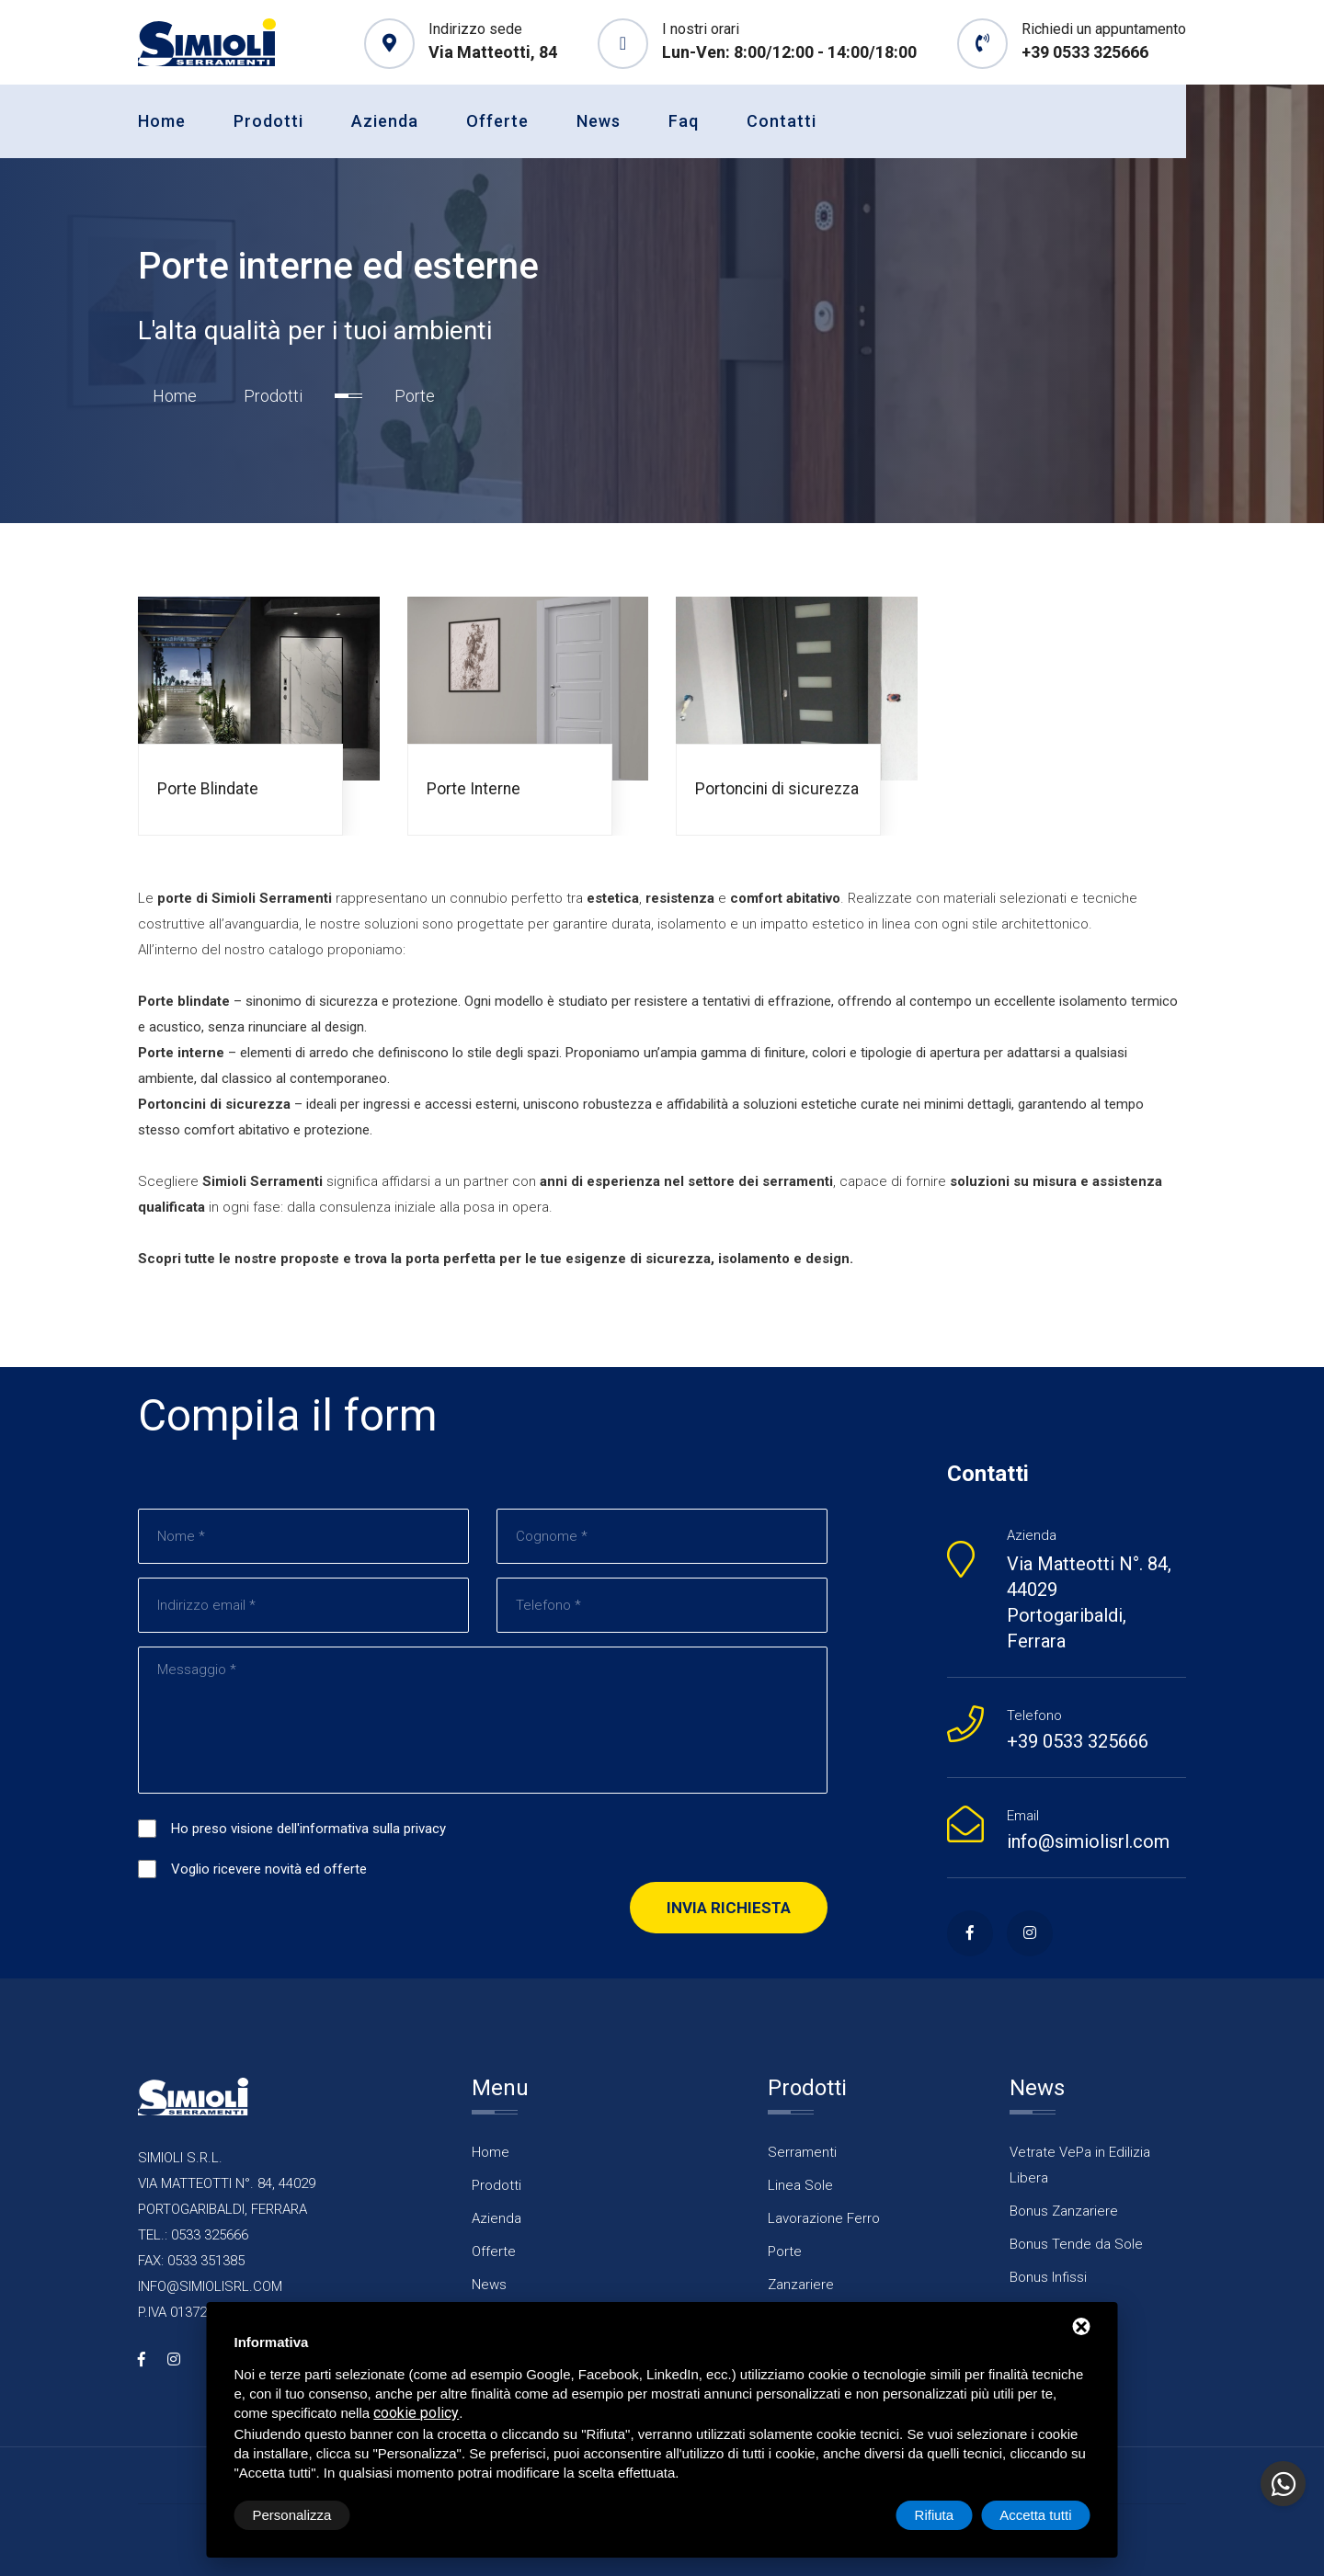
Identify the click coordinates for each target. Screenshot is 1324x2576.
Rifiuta (934, 2515)
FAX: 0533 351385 (191, 2261)
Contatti (781, 121)
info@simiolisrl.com (1088, 1842)
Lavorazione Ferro (824, 2219)
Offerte (497, 121)
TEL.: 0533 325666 (193, 2236)
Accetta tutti (1035, 2515)
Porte (785, 2252)
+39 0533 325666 (1085, 52)
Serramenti (802, 2153)
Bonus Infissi (1048, 2278)
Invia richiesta (729, 1908)
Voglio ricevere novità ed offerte (269, 1870)
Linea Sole (800, 2186)
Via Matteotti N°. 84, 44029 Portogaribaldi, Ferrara (1089, 1603)
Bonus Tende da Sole (1076, 2245)
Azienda (384, 121)
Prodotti (268, 121)
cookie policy (416, 2413)
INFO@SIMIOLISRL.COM (210, 2287)
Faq (683, 121)
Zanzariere (801, 2285)
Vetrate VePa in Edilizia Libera (1080, 2166)
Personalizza (292, 2515)
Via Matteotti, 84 (492, 52)
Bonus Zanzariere (1064, 2212)
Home (162, 121)
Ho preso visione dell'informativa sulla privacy (308, 1829)
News (598, 121)
